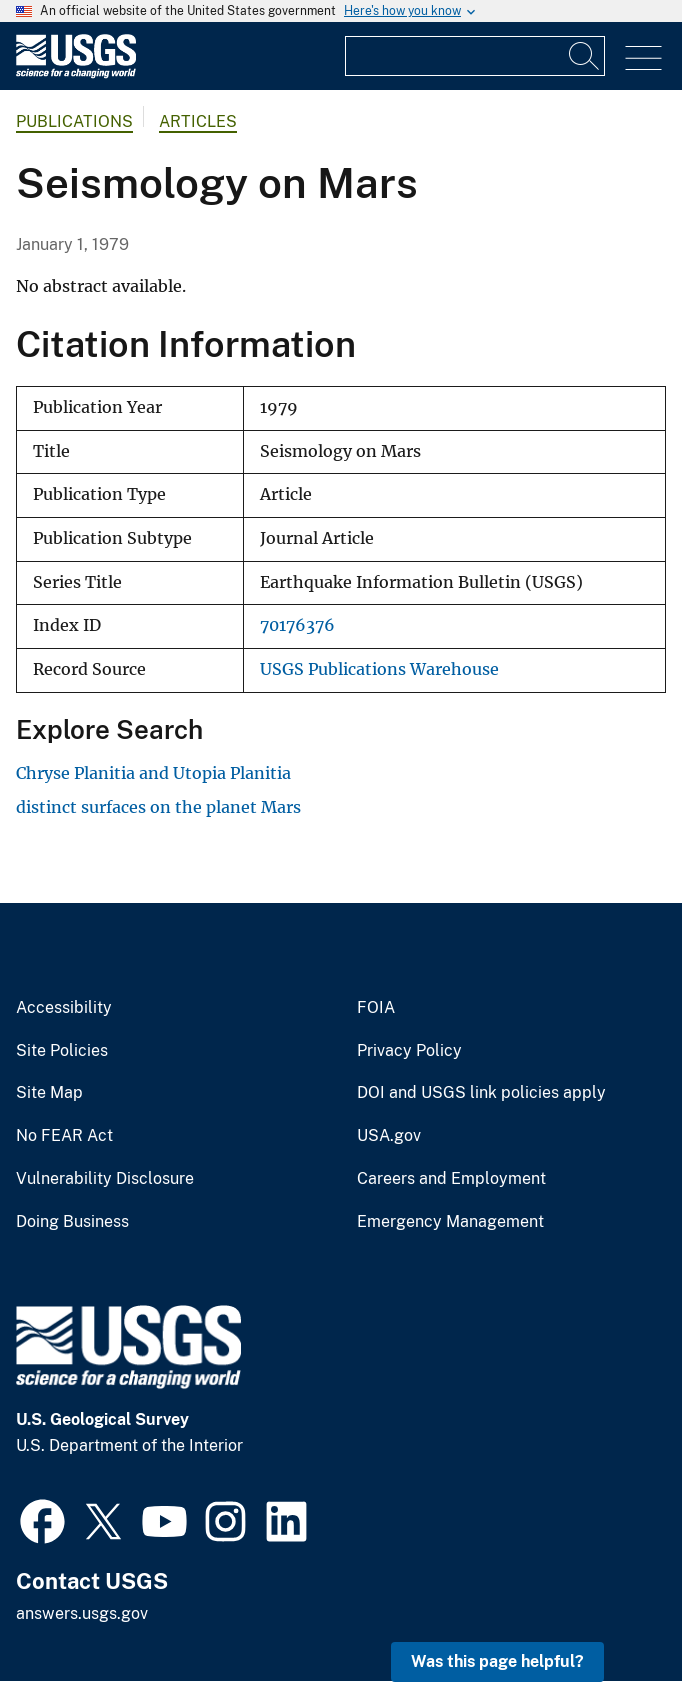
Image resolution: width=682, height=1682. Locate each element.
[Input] (475, 56)
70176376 (297, 625)
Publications (74, 121)
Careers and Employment (451, 1179)
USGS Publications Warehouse (379, 669)
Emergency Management (450, 1222)
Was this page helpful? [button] (497, 1661)
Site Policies (62, 1051)
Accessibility (64, 1008)
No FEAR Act (64, 1136)
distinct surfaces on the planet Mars (158, 807)
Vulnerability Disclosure (105, 1179)
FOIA (376, 1008)
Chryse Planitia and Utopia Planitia (153, 773)
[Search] (585, 56)
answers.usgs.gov (82, 1613)
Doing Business (72, 1222)
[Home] (76, 73)
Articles (198, 121)
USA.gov (389, 1136)
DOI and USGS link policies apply (481, 1093)
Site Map (49, 1093)
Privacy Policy (409, 1051)
